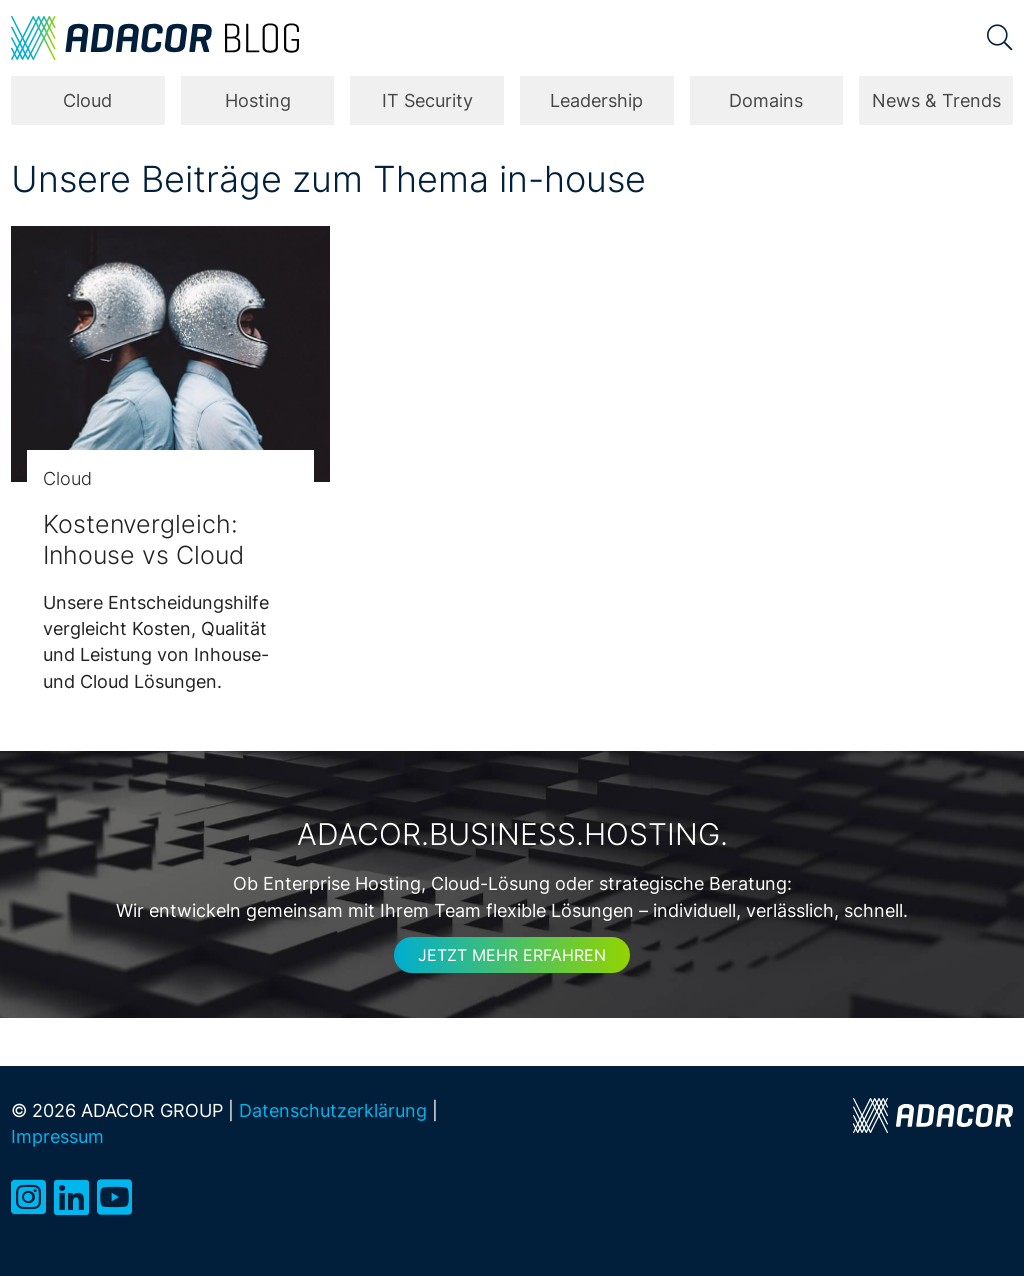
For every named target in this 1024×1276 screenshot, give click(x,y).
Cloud (87, 100)
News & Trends (936, 100)
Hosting (258, 100)
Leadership (596, 100)
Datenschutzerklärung (333, 1110)
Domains (766, 100)
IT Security (427, 100)
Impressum (57, 1136)
